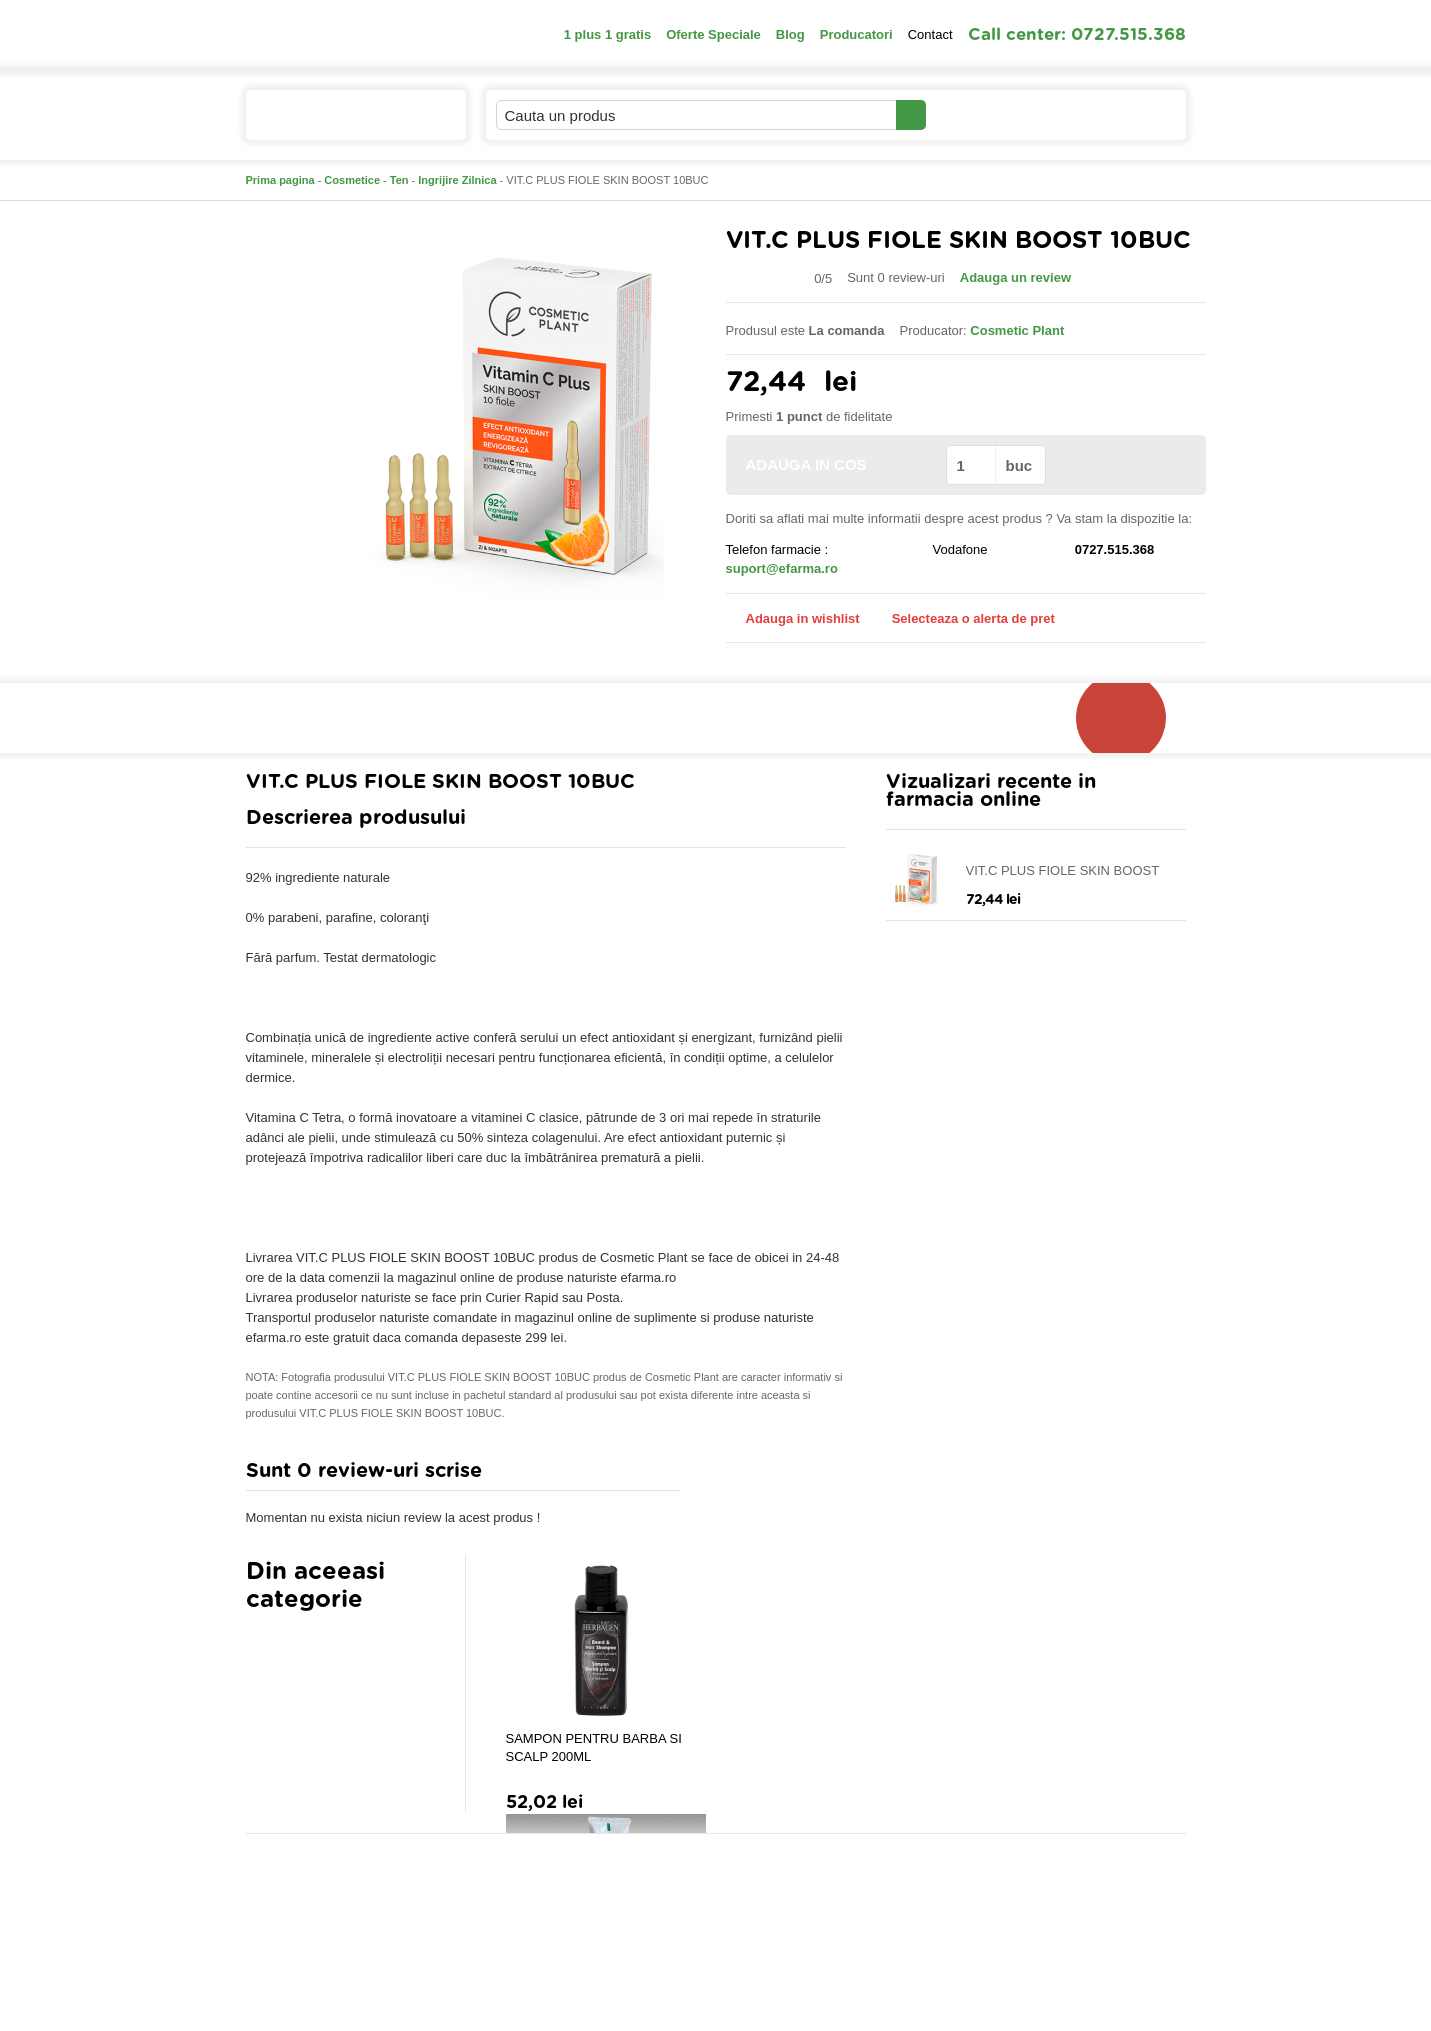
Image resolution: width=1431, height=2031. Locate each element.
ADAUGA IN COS (834, 464)
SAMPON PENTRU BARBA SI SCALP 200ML (594, 1747)
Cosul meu (1119, 115)
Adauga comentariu (774, 1475)
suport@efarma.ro (782, 568)
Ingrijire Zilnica (457, 180)
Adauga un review (1015, 277)
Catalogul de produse (342, 123)
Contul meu (994, 114)
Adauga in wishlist (793, 618)
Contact (930, 34)
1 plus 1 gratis (607, 34)
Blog (790, 34)
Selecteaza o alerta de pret (963, 619)
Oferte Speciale (713, 34)
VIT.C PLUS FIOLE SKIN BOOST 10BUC (1062, 871)
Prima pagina (280, 180)
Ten (399, 180)
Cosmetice (352, 180)
